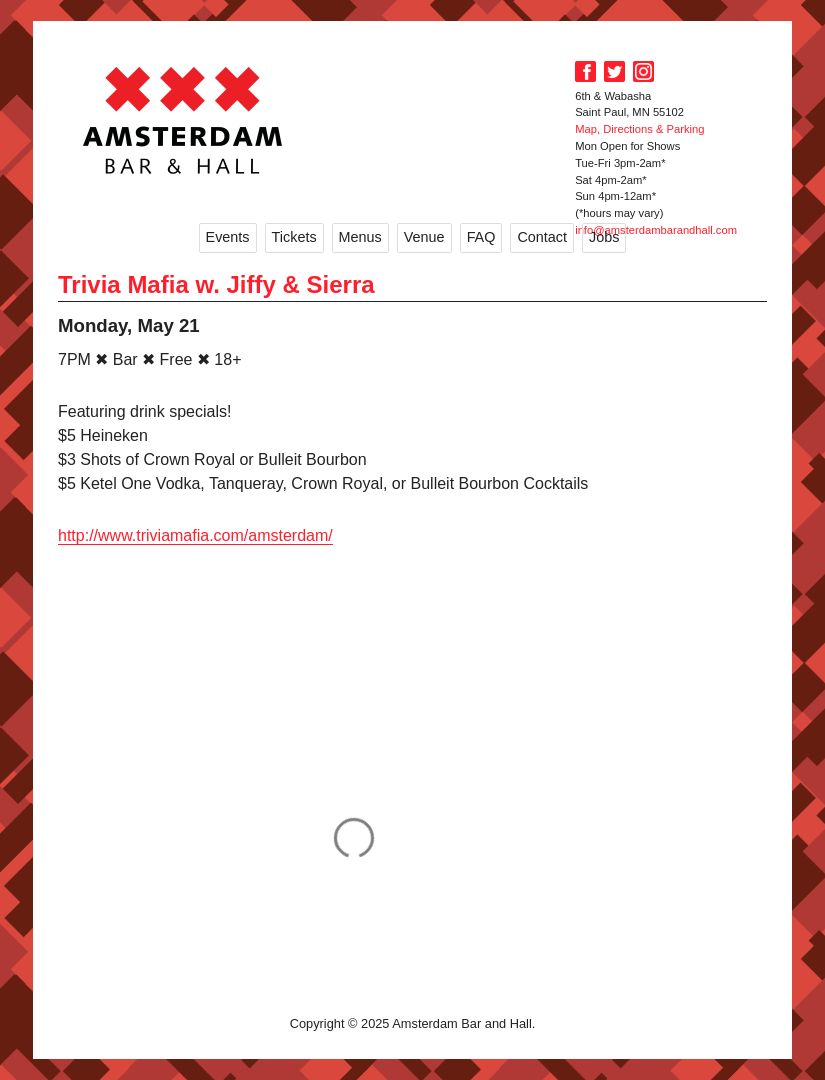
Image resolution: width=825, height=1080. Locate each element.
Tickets (294, 237)
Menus (360, 237)
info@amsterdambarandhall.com (656, 230)
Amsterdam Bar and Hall (183, 120)
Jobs (604, 237)
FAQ (481, 237)
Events (228, 237)
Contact (542, 237)
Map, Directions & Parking (639, 129)
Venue (424, 237)
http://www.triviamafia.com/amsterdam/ (195, 535)
